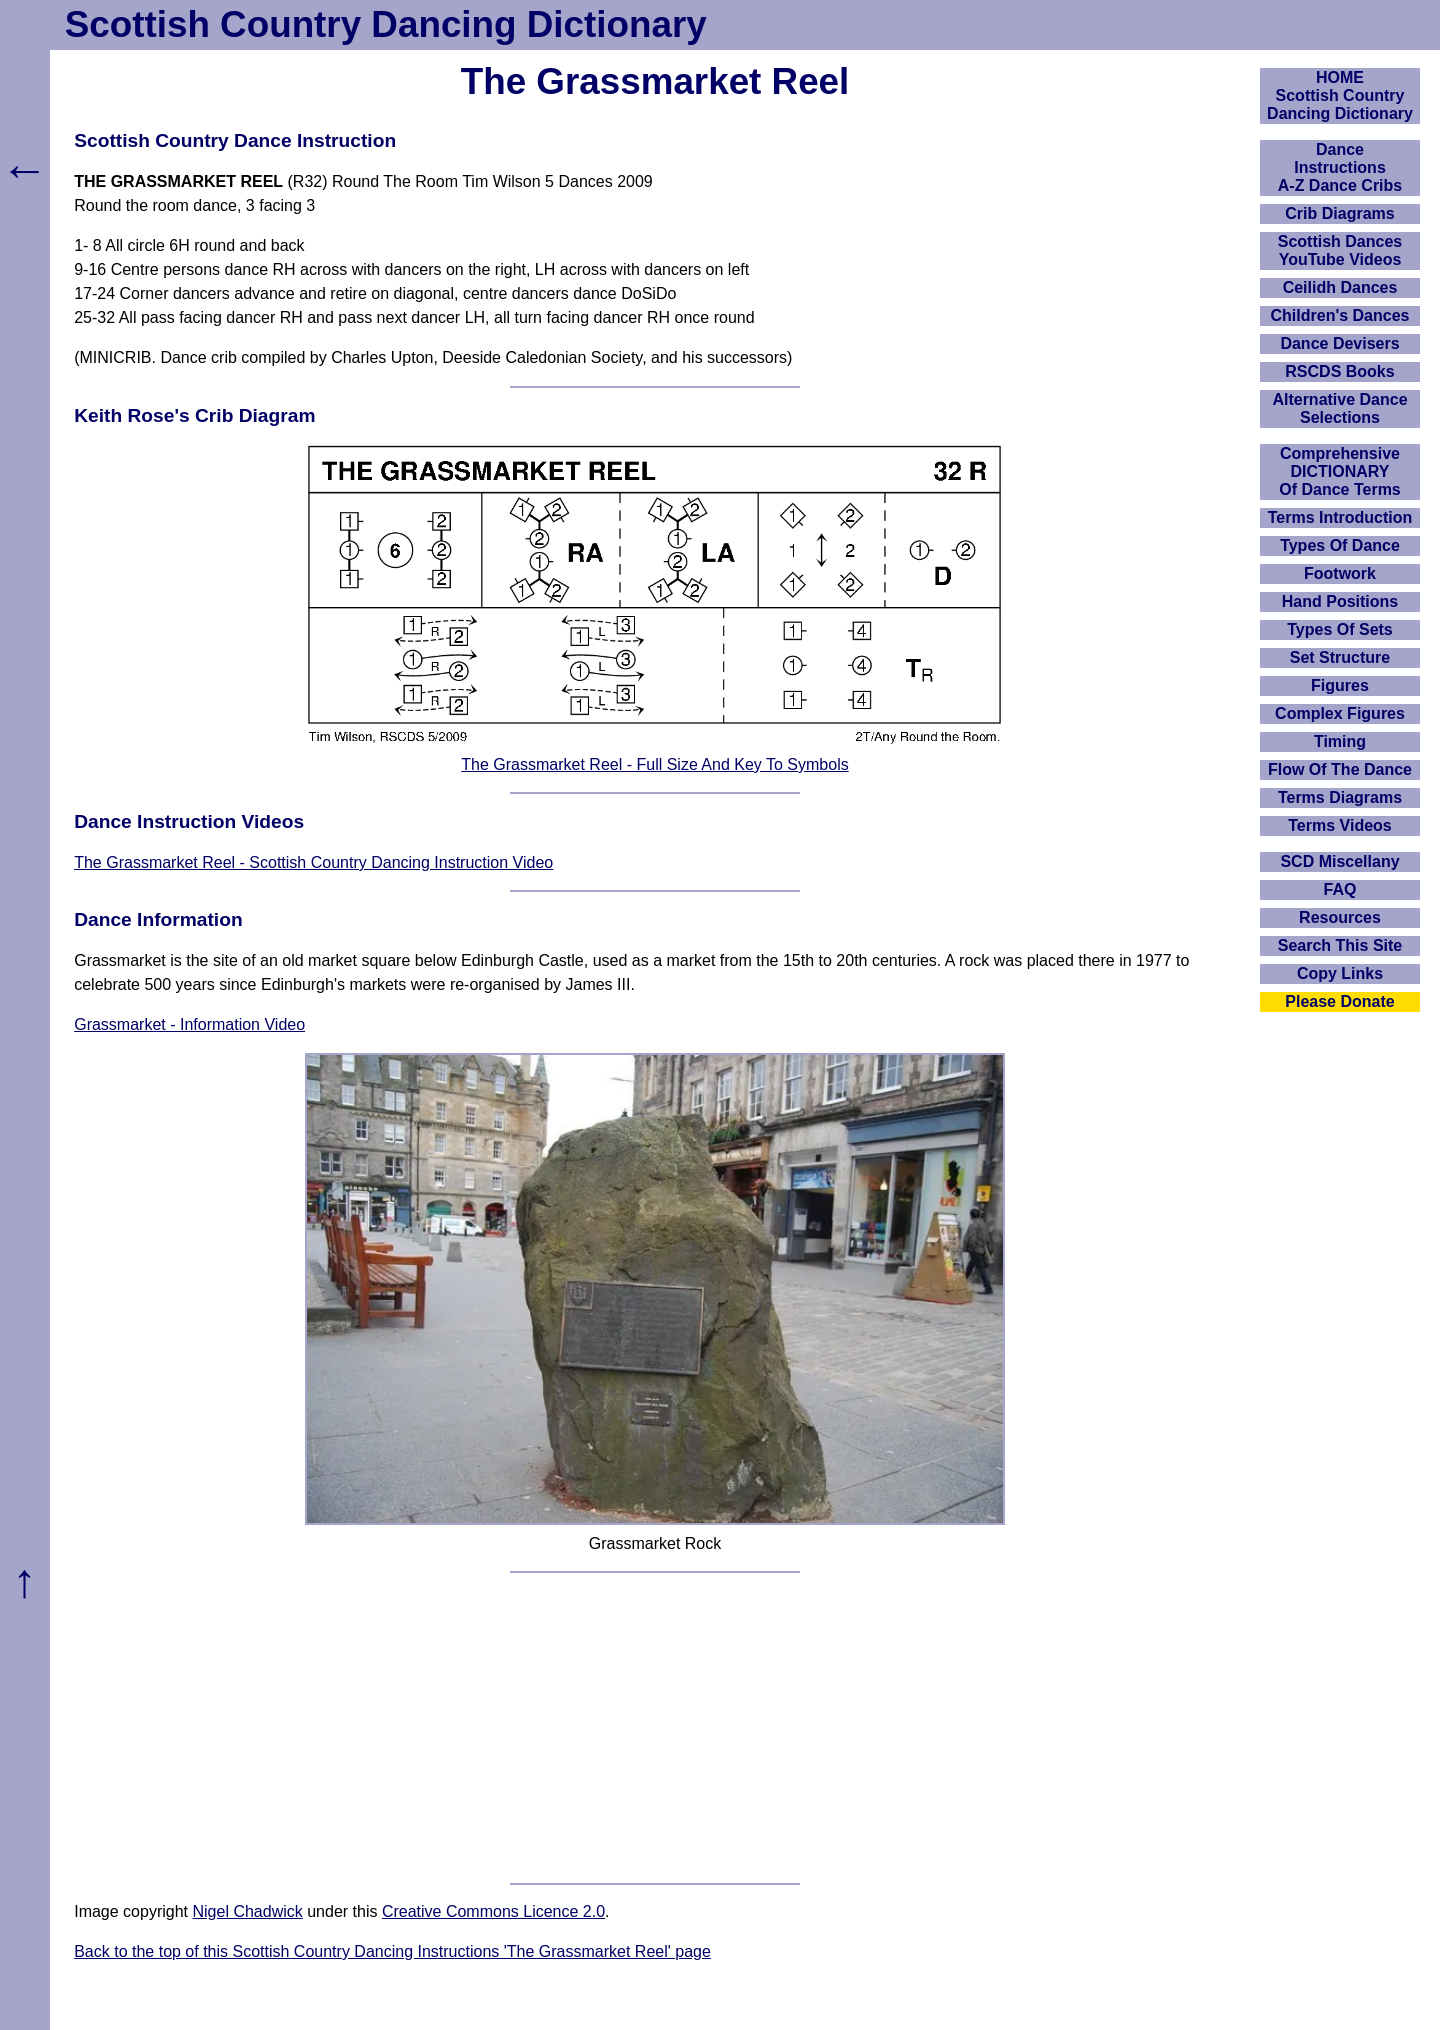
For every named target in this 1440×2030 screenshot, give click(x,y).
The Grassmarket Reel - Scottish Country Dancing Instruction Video (313, 862)
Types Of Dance (1340, 545)
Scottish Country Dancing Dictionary (386, 24)
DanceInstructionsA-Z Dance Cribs (1340, 167)
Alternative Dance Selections (1339, 408)
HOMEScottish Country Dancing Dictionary (1340, 95)
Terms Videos (1339, 825)
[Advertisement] (655, 1728)
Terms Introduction (1340, 517)
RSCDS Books (1339, 371)
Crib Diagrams (1339, 213)
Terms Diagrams (1340, 797)
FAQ (1340, 889)
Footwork (1340, 573)
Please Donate (1339, 1001)
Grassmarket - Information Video (189, 1024)
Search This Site (1340, 945)
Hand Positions (1340, 601)
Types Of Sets (1340, 629)
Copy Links (1340, 973)
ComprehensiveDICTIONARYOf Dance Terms (1340, 471)
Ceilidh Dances (1340, 287)
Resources (1340, 917)
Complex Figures (1340, 713)
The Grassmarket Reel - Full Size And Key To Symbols (654, 764)
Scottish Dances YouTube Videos (1340, 250)
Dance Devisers (1339, 343)
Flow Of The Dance (1340, 769)
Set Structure (1340, 657)
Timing (1340, 741)
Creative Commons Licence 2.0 (493, 1911)
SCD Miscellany (1339, 861)
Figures (1340, 685)
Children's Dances (1340, 315)
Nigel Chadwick (247, 1911)
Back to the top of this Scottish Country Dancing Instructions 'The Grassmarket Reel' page (392, 1951)
